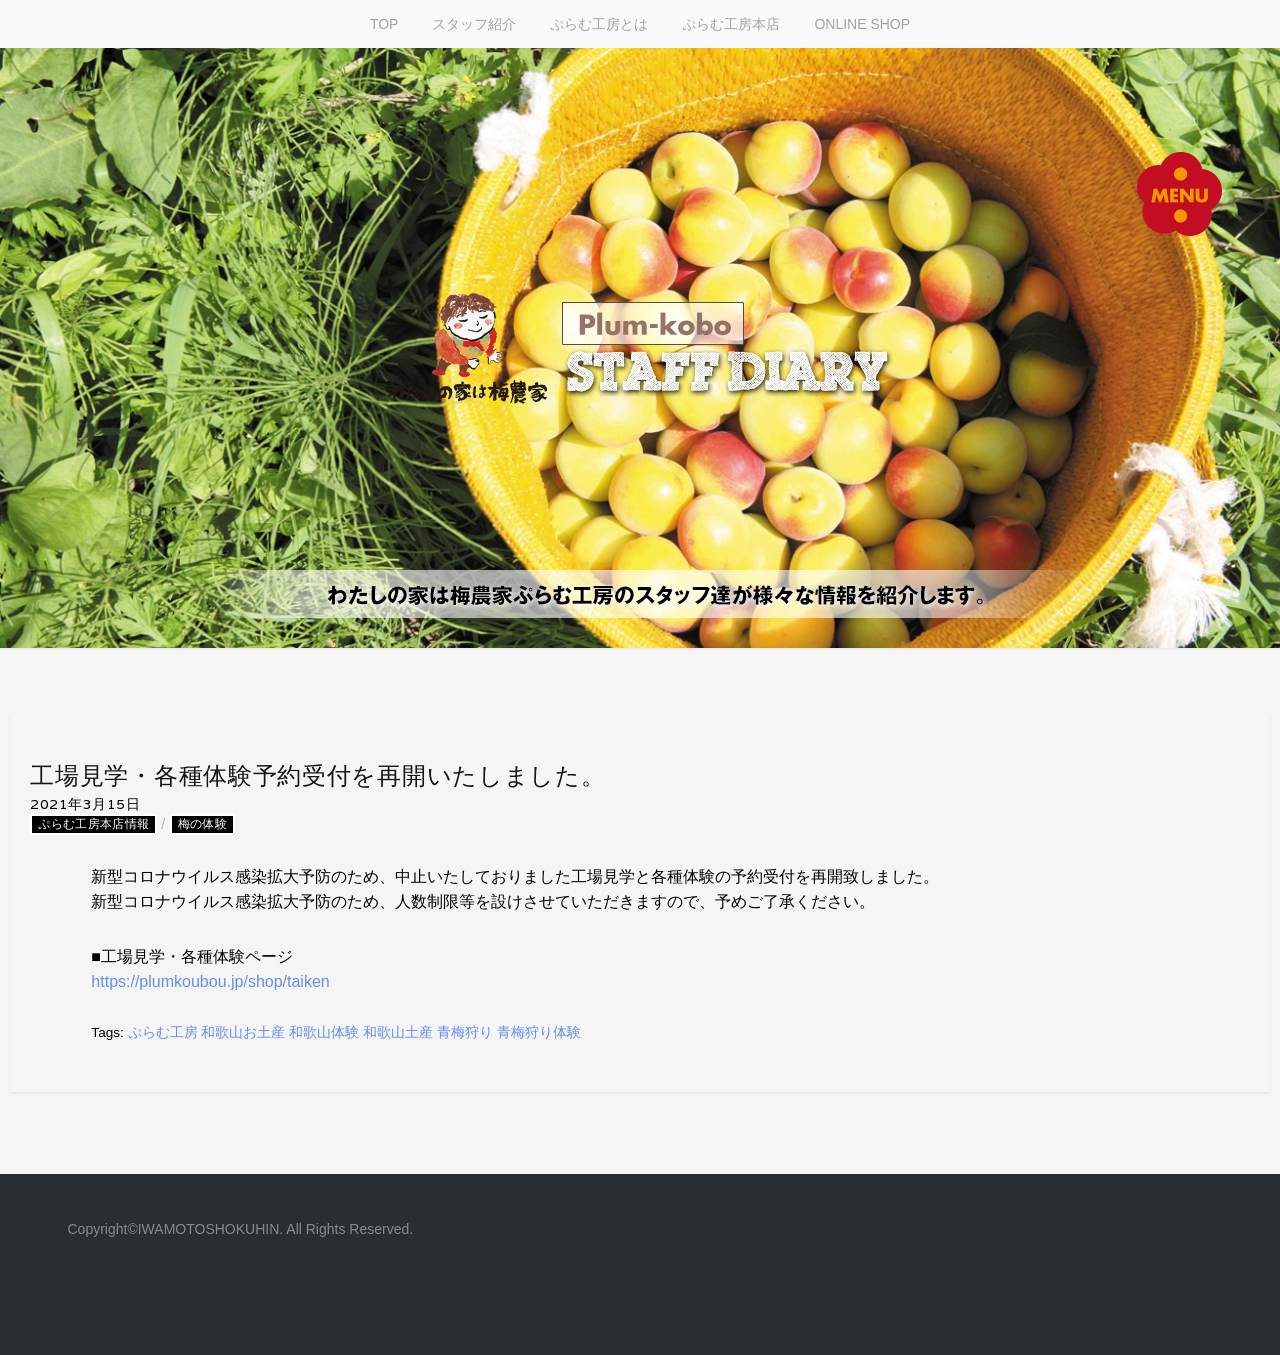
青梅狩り (465, 1032)
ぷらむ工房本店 (731, 24)
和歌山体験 (324, 1032)
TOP (384, 24)
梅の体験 (202, 825)
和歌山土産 (398, 1032)
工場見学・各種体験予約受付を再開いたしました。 (317, 775)
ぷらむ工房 (163, 1032)
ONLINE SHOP (862, 24)
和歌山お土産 (243, 1032)
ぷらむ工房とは (599, 24)
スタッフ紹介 (474, 24)
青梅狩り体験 (539, 1032)
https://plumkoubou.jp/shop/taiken (210, 981)
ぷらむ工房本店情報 (93, 825)
